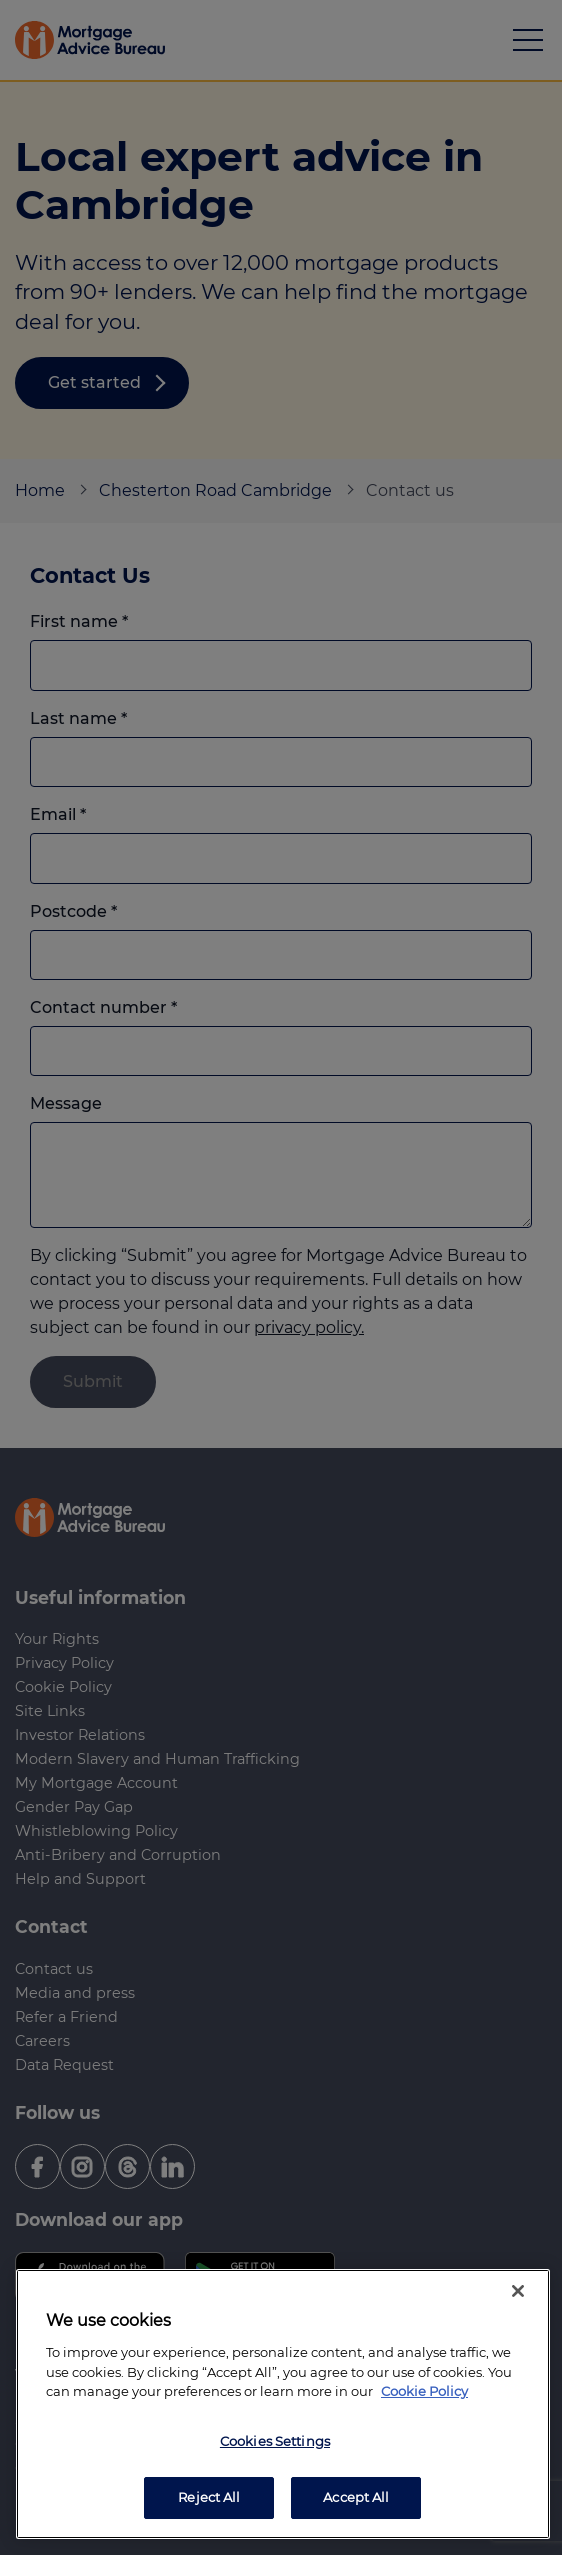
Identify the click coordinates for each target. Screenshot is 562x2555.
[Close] (518, 2291)
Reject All (209, 2497)
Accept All (356, 2497)
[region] (283, 2404)
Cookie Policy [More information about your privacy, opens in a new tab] (424, 2391)
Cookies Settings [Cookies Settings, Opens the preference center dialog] (275, 2441)
